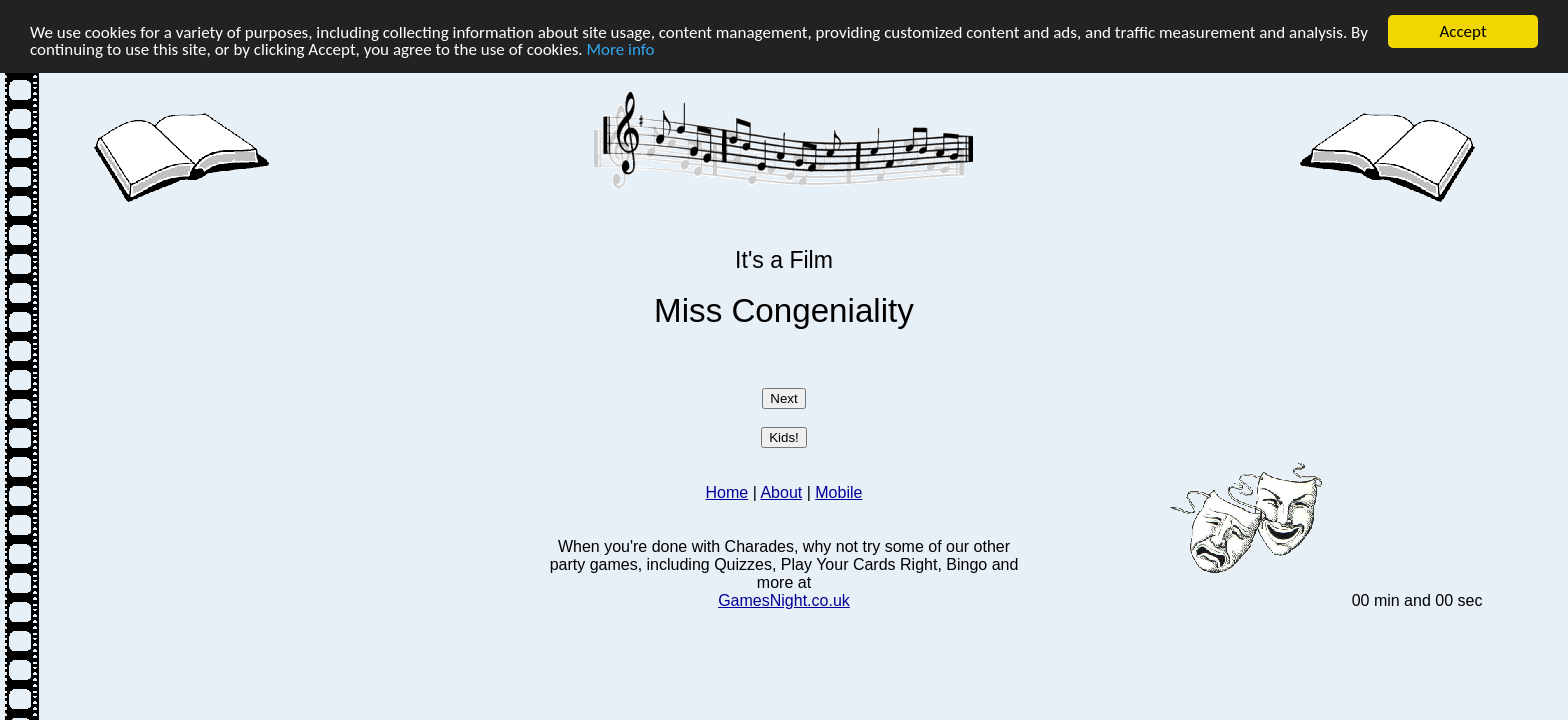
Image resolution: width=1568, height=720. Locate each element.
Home (727, 492)
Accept (1462, 31)
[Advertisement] (316, 347)
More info (621, 48)
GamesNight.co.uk (784, 600)
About (781, 492)
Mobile (838, 492)
